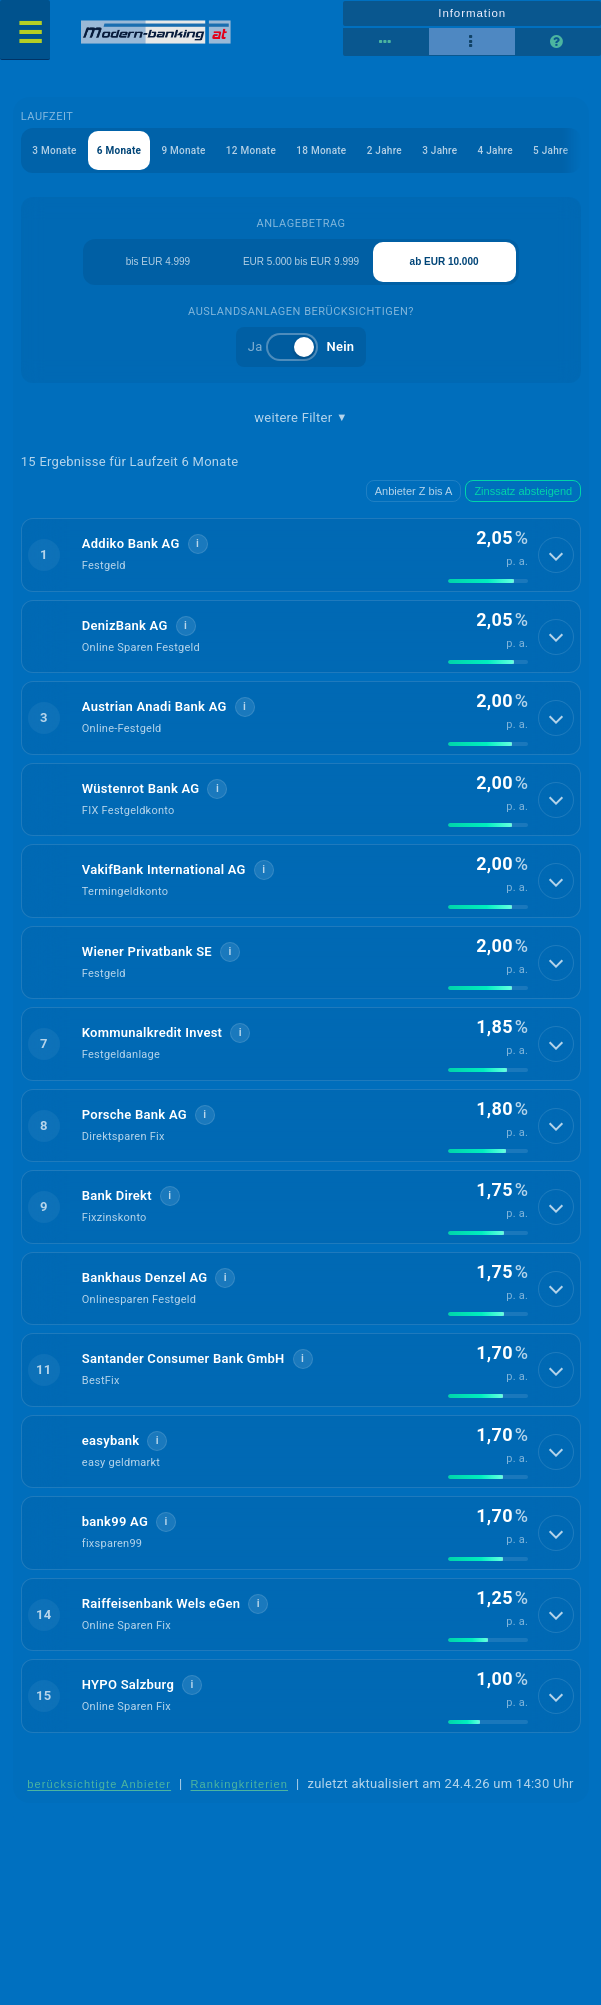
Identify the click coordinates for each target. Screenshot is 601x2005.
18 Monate (321, 150)
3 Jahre (439, 150)
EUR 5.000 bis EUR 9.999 (301, 261)
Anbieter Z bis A (414, 491)
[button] (301, 555)
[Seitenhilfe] (558, 42)
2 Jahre (384, 150)
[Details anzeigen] (556, 555)
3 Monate (54, 150)
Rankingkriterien (240, 1784)
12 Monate (251, 150)
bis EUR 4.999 (158, 261)
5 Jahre (550, 150)
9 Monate (183, 150)
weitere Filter (300, 418)
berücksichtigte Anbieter (99, 1784)
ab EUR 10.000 (444, 261)
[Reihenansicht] (386, 42)
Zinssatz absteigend (523, 491)
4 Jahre (495, 150)
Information (472, 13)
